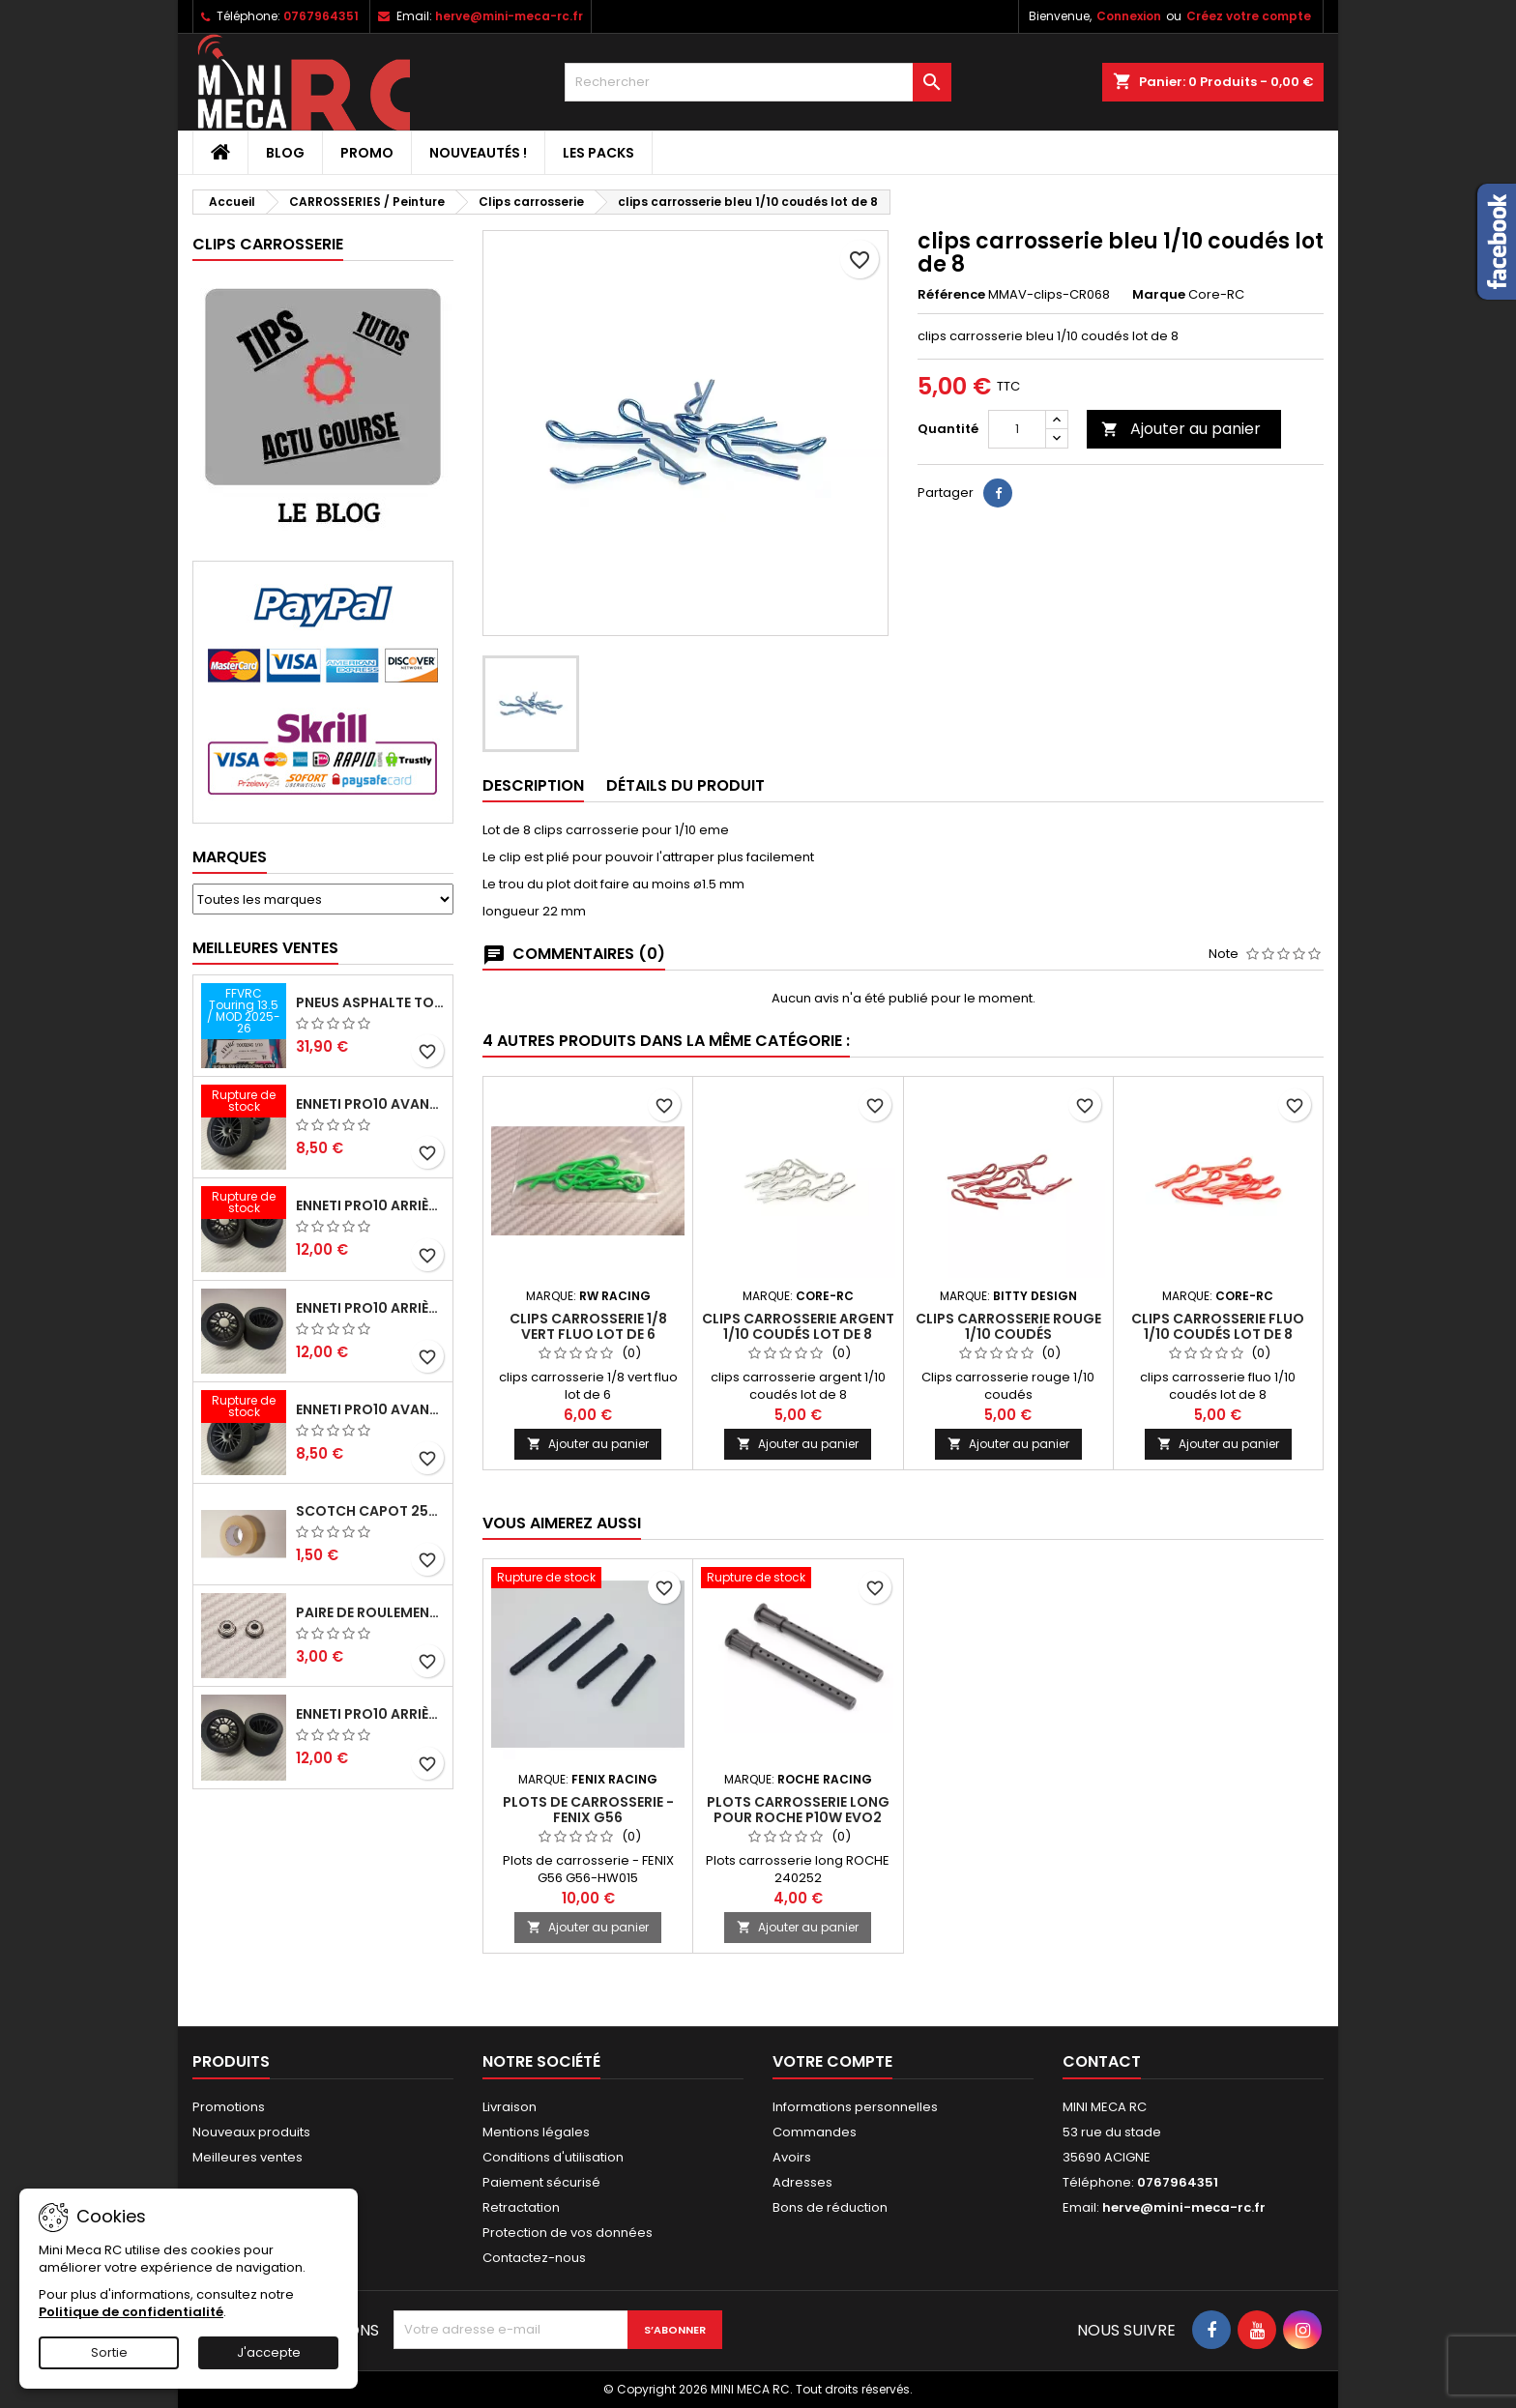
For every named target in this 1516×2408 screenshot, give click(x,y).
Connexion (1128, 16)
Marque (1158, 295)
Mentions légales (536, 2132)
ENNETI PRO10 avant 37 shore (370, 1104)
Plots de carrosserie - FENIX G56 (588, 1809)
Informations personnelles (855, 2107)
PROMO (367, 152)
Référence (951, 295)
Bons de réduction (830, 2207)
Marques (229, 857)
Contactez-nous (534, 2257)
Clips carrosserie (267, 244)
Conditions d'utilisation (553, 2157)
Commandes (815, 2132)
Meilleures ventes (247, 2157)
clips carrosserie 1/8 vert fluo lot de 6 (588, 1326)
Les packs (598, 152)
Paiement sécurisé (541, 2182)
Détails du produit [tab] (685, 785)
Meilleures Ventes (265, 948)
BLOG (285, 152)
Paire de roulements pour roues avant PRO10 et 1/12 (370, 1612)
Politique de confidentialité (131, 2312)
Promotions (228, 2107)
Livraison (509, 2107)
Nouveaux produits (251, 2132)
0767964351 (321, 16)
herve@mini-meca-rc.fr (509, 16)
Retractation (521, 2207)
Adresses (802, 2182)
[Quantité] (1017, 429)
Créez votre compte (1248, 16)
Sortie (109, 2352)
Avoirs (792, 2157)
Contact (1102, 2061)
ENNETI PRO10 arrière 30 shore (370, 1205)
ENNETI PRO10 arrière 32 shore (370, 1714)
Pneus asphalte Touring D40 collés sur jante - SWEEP (370, 1002)
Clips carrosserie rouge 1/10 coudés (1008, 1326)
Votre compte (832, 2061)
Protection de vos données (567, 2232)
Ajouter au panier (1181, 429)
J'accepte (269, 2352)
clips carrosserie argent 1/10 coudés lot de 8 (798, 1326)
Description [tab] (533, 785)
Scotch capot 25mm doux (370, 1511)
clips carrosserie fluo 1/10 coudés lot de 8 (1217, 1326)
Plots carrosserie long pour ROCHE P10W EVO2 (798, 1809)
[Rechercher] (758, 82)
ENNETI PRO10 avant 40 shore (370, 1409)
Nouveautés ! (478, 152)
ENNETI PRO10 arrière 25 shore (370, 1308)
